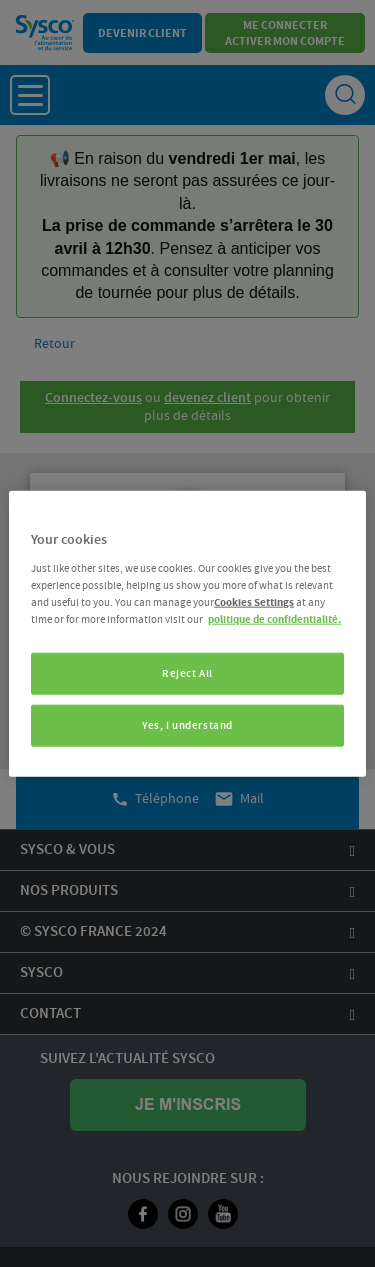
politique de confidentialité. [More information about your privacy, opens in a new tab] (274, 619)
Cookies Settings (254, 602)
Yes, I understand (187, 725)
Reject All (187, 673)
